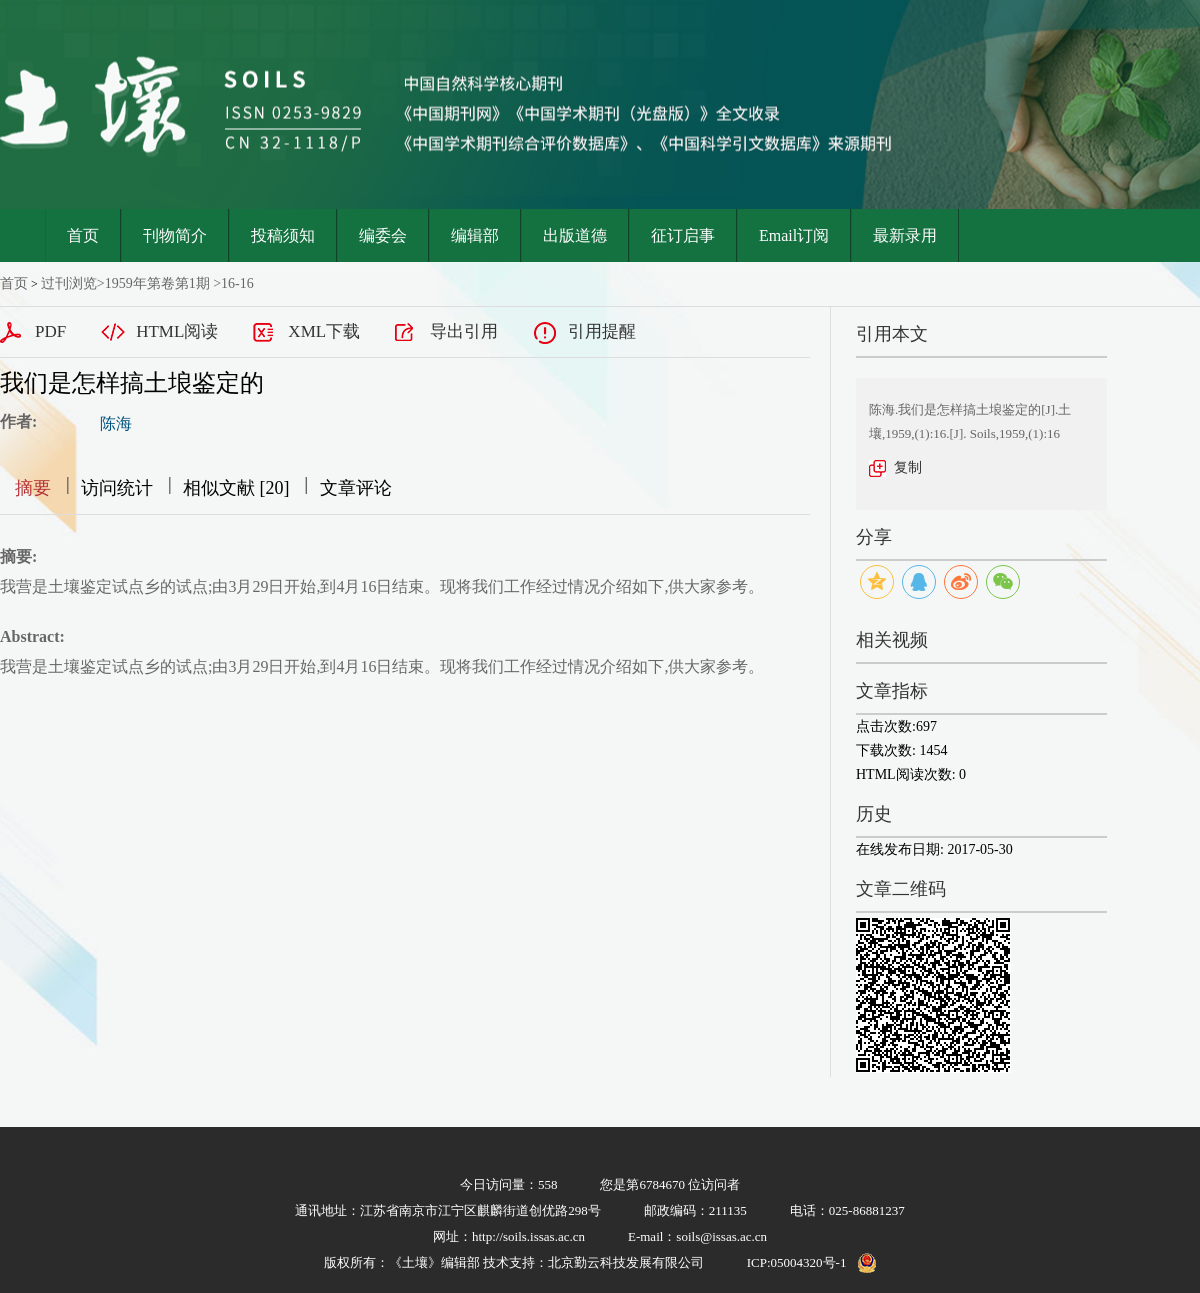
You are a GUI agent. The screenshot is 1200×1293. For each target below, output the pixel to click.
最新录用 (905, 235)
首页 (83, 235)
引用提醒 (602, 331)
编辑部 (475, 235)
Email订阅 (794, 235)
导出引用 (464, 331)
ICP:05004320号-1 (797, 1262)
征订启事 (683, 235)
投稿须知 (283, 235)
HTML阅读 (177, 331)
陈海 (116, 423)
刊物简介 (175, 235)
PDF (50, 331)
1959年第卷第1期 (157, 283)
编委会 (383, 235)
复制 (908, 467)
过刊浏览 (69, 283)
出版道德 (575, 235)
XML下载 (324, 331)
